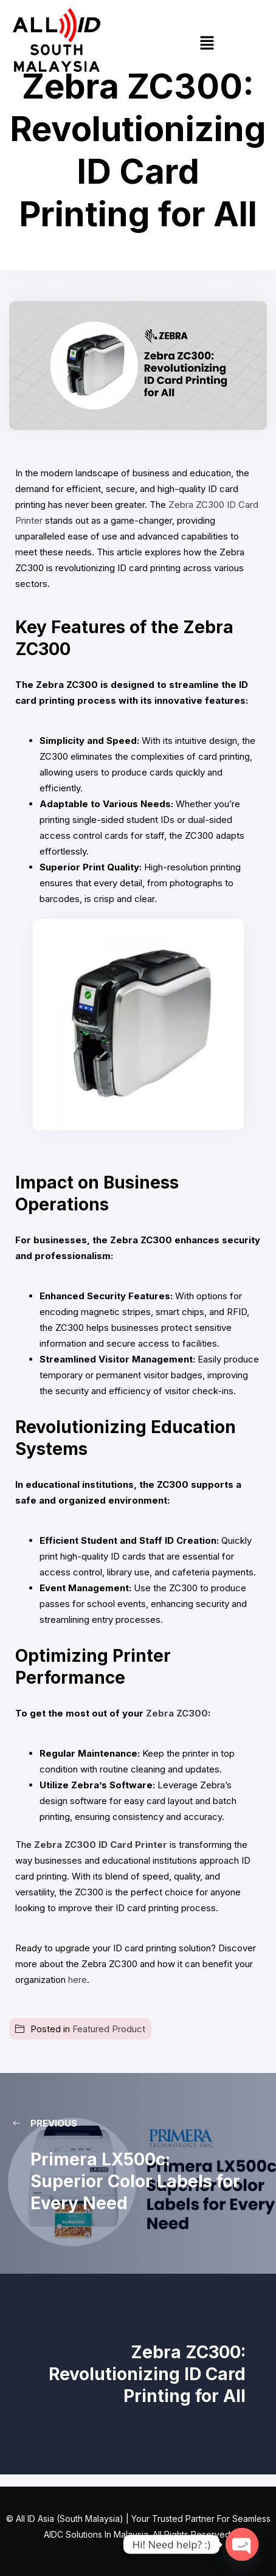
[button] (207, 43)
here (76, 1979)
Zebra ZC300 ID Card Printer (99, 1844)
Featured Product (108, 2029)
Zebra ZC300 (177, 1713)
